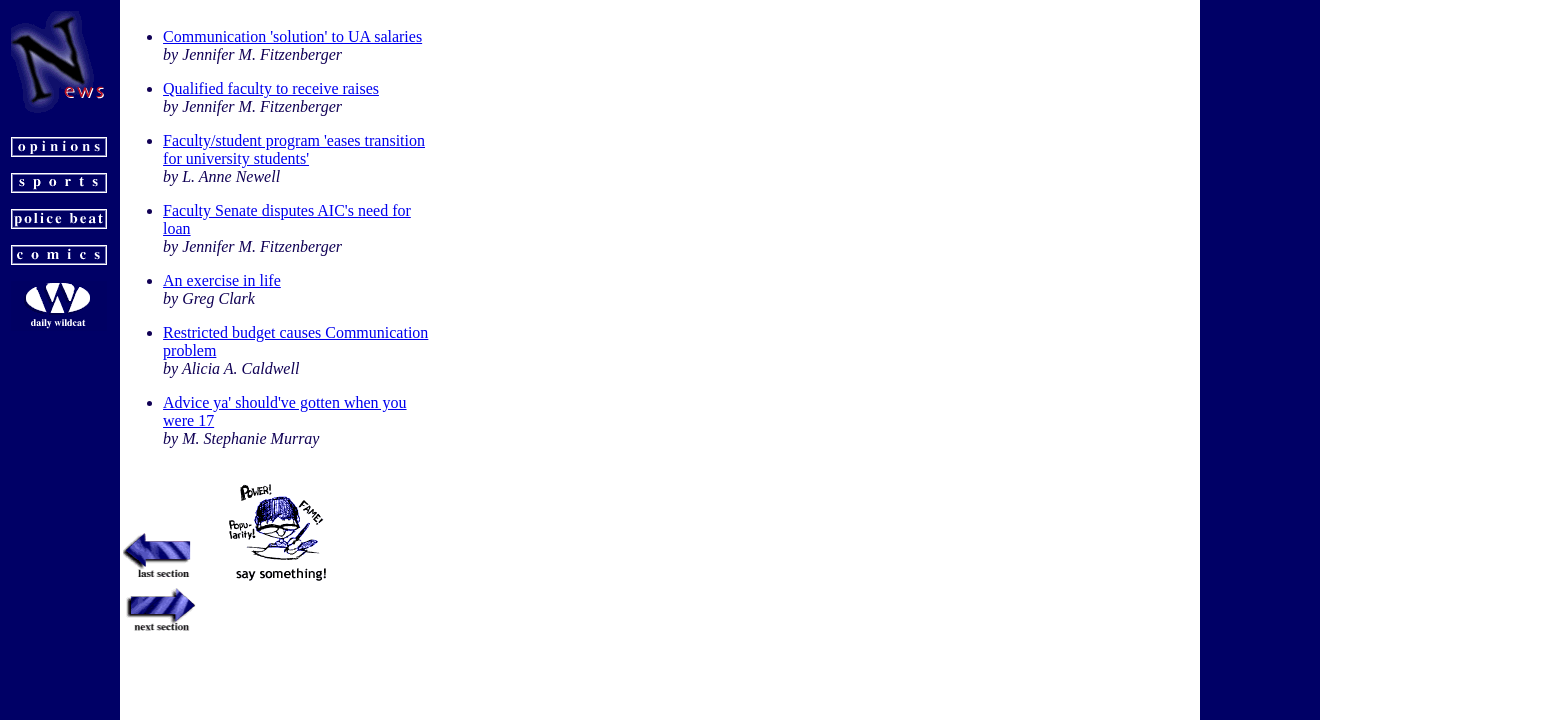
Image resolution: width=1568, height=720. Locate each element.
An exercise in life (222, 280)
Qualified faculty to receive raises (271, 88)
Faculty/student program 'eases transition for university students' (294, 149)
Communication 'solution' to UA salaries (292, 36)
